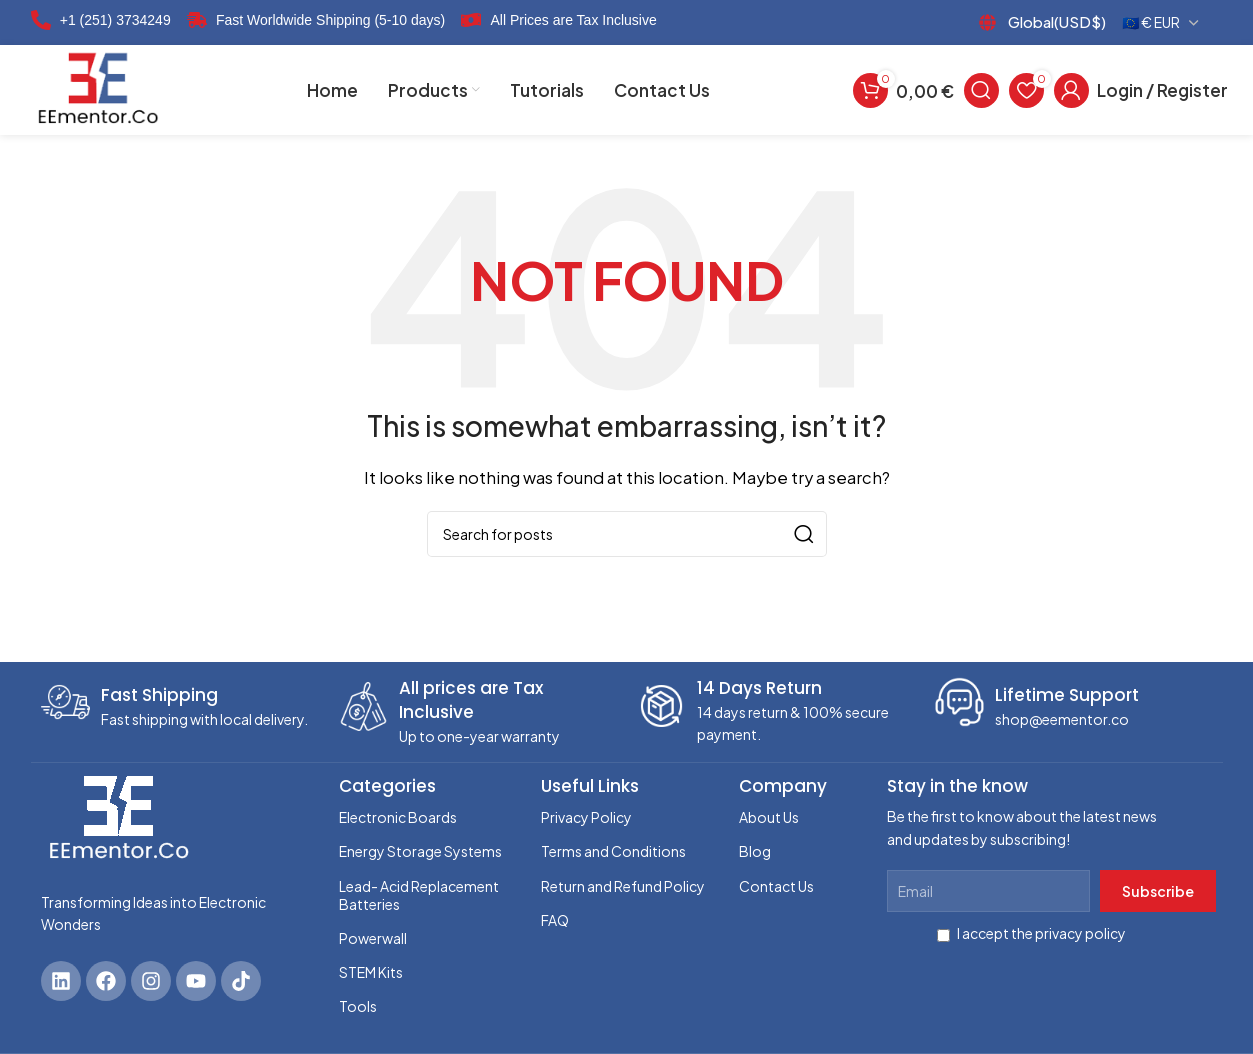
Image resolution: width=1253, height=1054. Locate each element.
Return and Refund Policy (623, 886)
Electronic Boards (398, 817)
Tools (358, 1006)
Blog (755, 851)
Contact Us (776, 886)
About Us (769, 817)
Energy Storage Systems (420, 851)
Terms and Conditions (613, 851)
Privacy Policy (586, 817)
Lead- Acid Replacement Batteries (419, 895)
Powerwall (373, 938)
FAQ (555, 920)
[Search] (981, 90)
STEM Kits (371, 972)
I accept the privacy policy (1031, 933)
